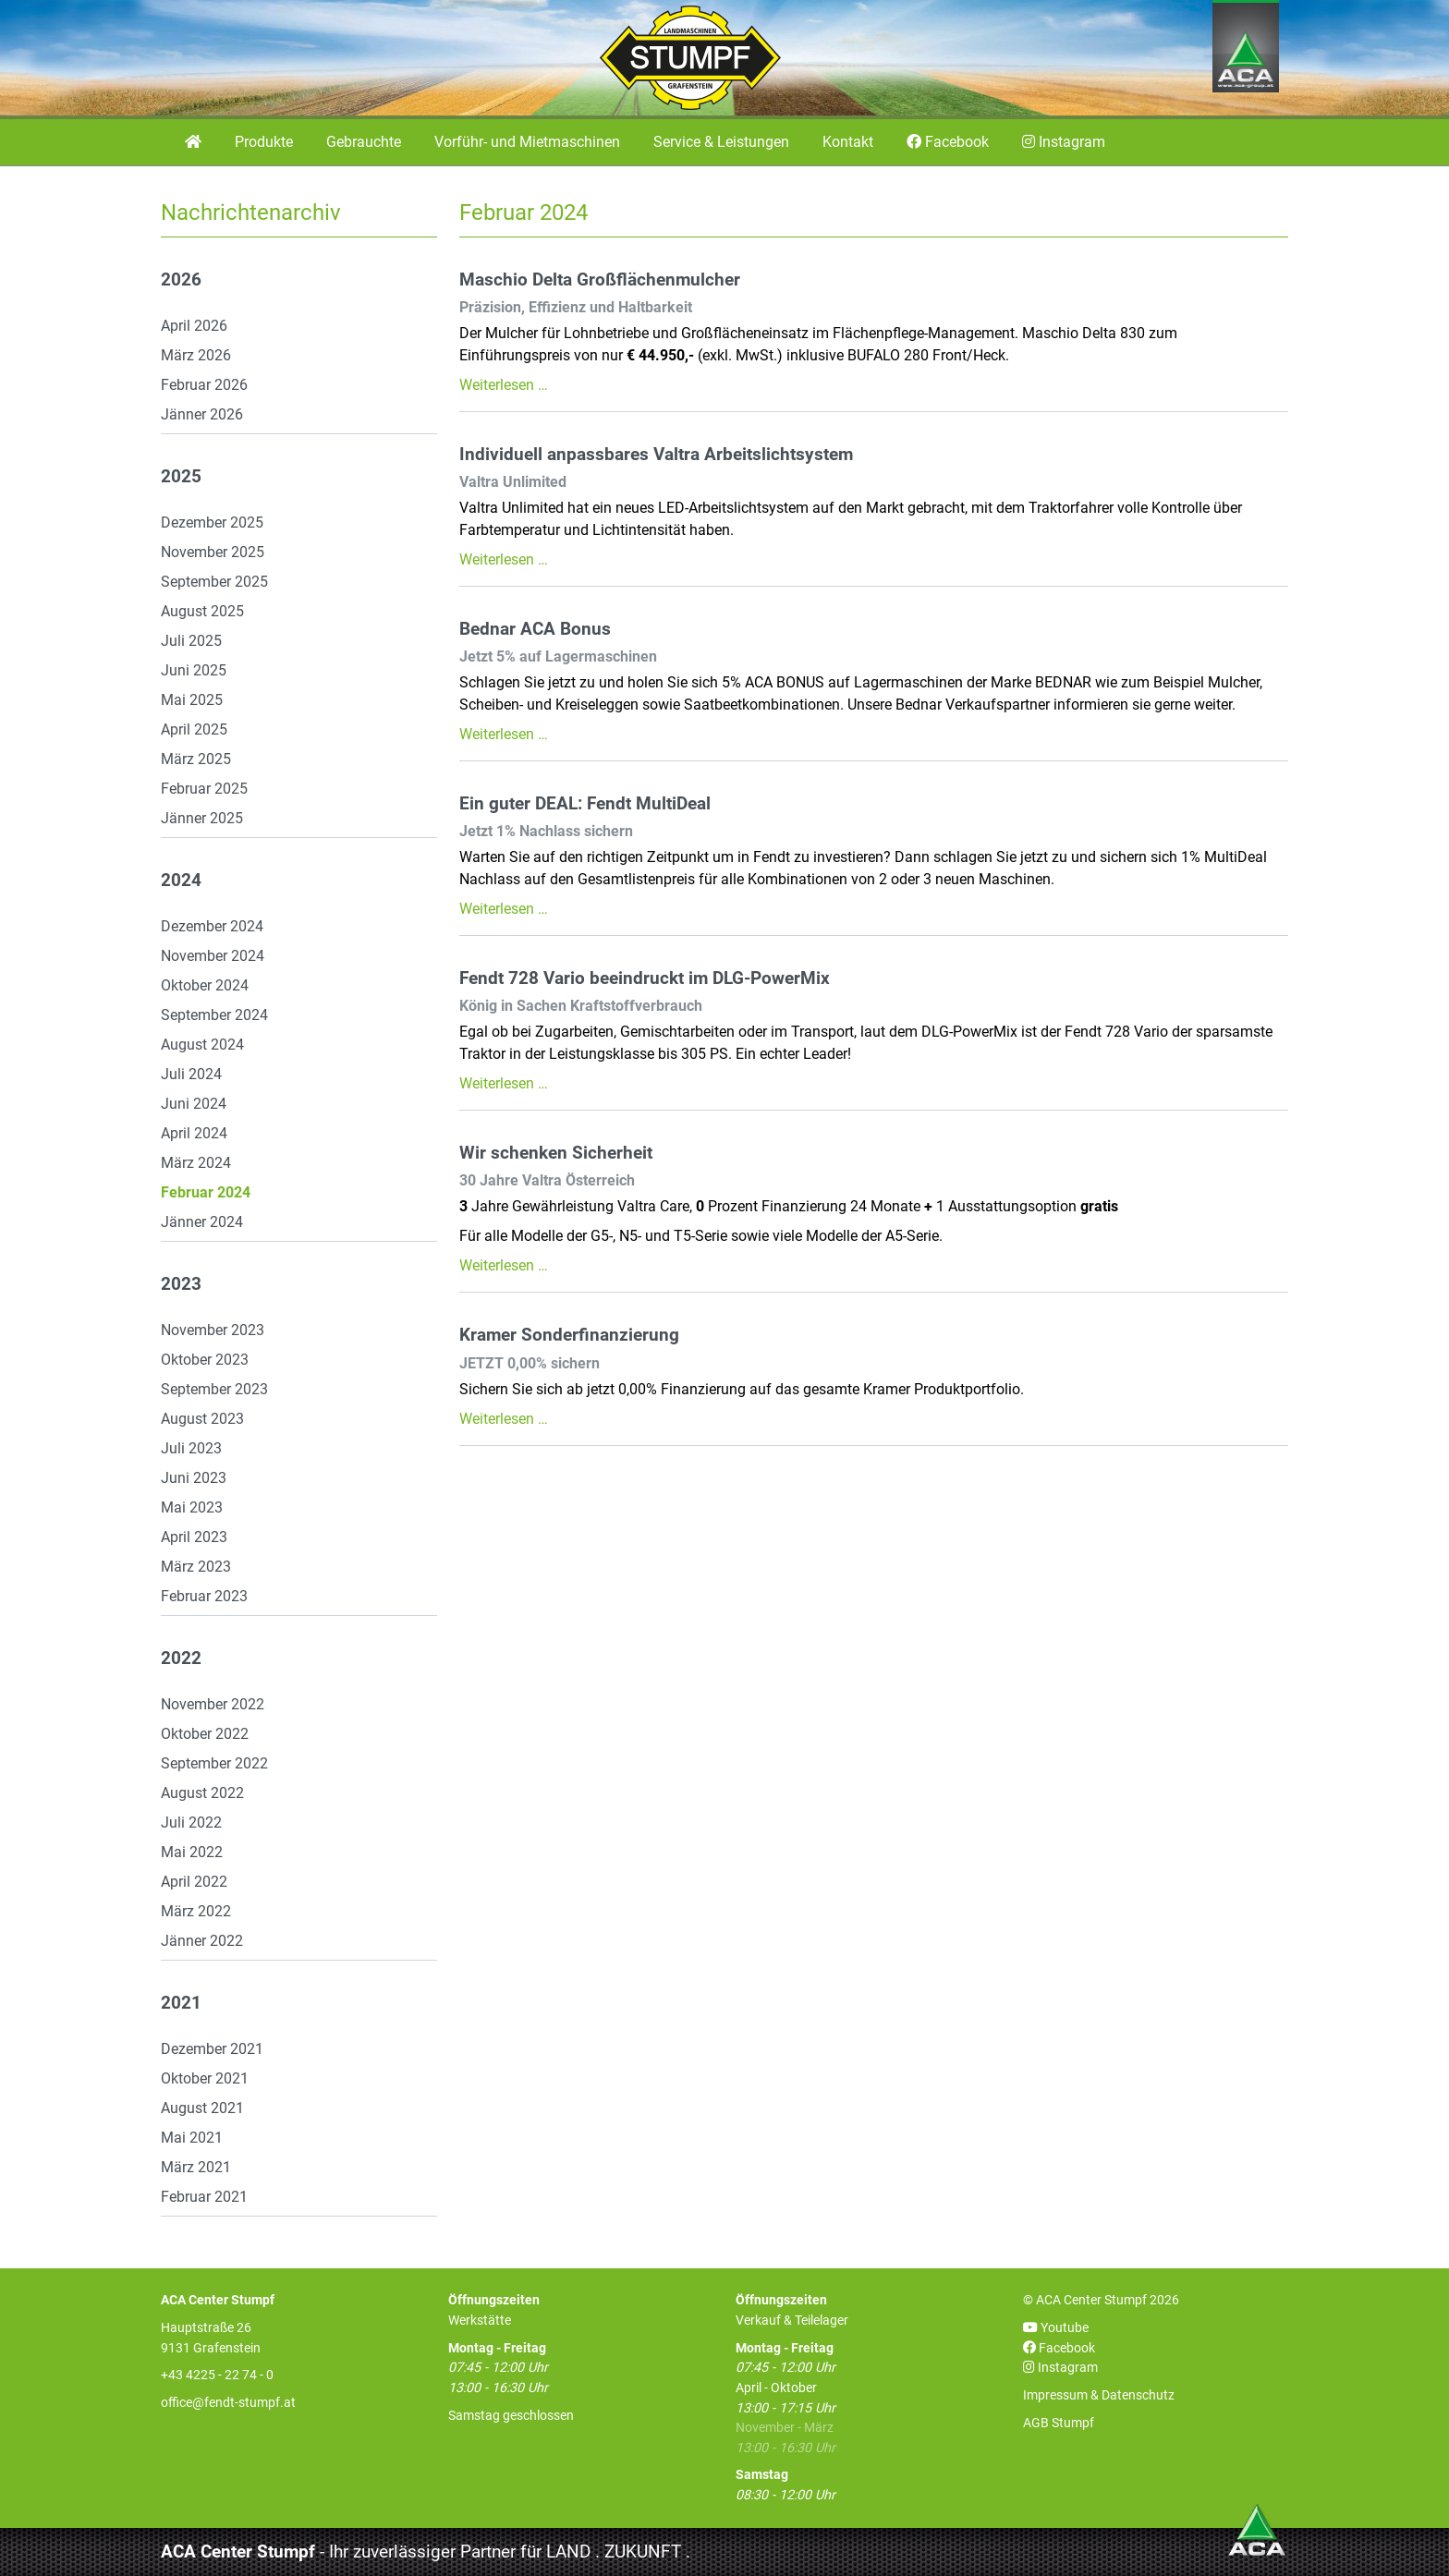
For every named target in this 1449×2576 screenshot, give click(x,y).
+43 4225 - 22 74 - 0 (217, 2375)
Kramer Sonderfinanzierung (569, 1335)
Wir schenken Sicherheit (555, 1153)
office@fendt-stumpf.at (228, 2403)
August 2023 (202, 1419)
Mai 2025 (192, 700)
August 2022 (202, 1793)
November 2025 (212, 552)
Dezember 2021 (212, 2049)
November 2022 (212, 1704)
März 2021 (196, 2167)
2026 (181, 280)
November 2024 (212, 956)
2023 (181, 1284)
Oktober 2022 (205, 1734)
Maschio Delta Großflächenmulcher (599, 280)
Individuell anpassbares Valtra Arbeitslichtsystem (656, 454)
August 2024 (202, 1044)
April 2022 (194, 1881)
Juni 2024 (193, 1103)
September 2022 (214, 1763)
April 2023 (194, 1537)
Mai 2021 (192, 2137)
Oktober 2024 (205, 985)
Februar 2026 (204, 385)
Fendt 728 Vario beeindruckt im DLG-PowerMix (644, 978)
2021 (181, 2003)
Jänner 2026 (202, 414)
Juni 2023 (193, 1478)
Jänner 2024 (202, 1222)
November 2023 (212, 1330)
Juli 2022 (191, 1822)
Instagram (1060, 2368)
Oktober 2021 (205, 2078)
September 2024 (214, 1015)
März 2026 (196, 355)
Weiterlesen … (503, 385)
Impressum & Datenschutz (1099, 2395)
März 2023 (196, 1566)
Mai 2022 (192, 1852)
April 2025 (194, 729)
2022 (181, 1658)
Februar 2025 (204, 788)
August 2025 (202, 611)
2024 (181, 880)
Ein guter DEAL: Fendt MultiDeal (585, 804)
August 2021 (202, 2108)
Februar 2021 (204, 2196)
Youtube (1056, 2328)
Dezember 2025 (212, 522)
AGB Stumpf (1058, 2423)
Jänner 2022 (202, 1941)
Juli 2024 (191, 1074)
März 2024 (196, 1163)
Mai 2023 (192, 1507)
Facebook (1059, 2348)
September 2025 (214, 581)
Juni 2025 (193, 670)
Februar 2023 (204, 1596)
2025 (181, 477)
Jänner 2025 (202, 818)
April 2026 (194, 325)
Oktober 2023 (205, 1359)
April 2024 (194, 1133)
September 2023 (214, 1389)
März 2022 (196, 1911)
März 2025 (196, 759)
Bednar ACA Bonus (535, 629)
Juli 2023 (191, 1448)
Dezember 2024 (212, 926)
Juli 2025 (191, 641)
